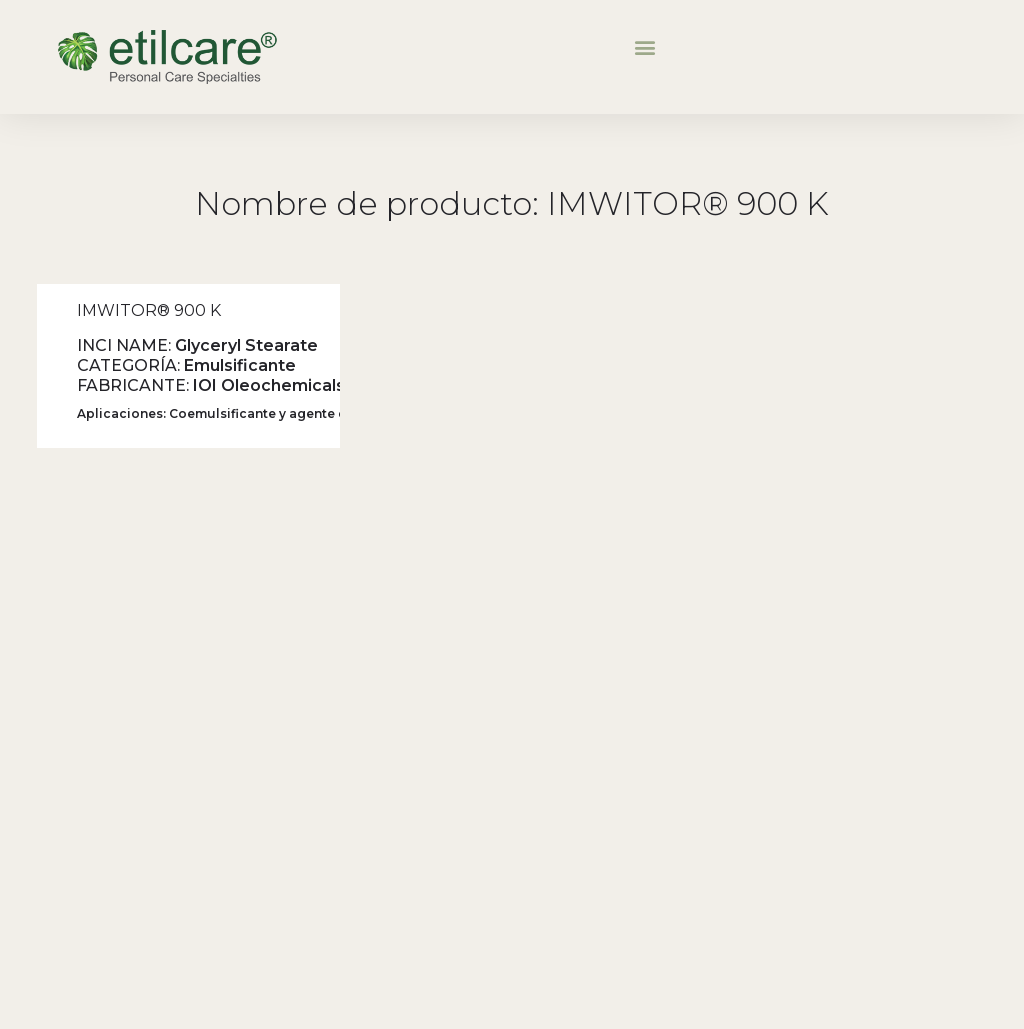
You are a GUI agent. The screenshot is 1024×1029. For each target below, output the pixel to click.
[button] (644, 46)
